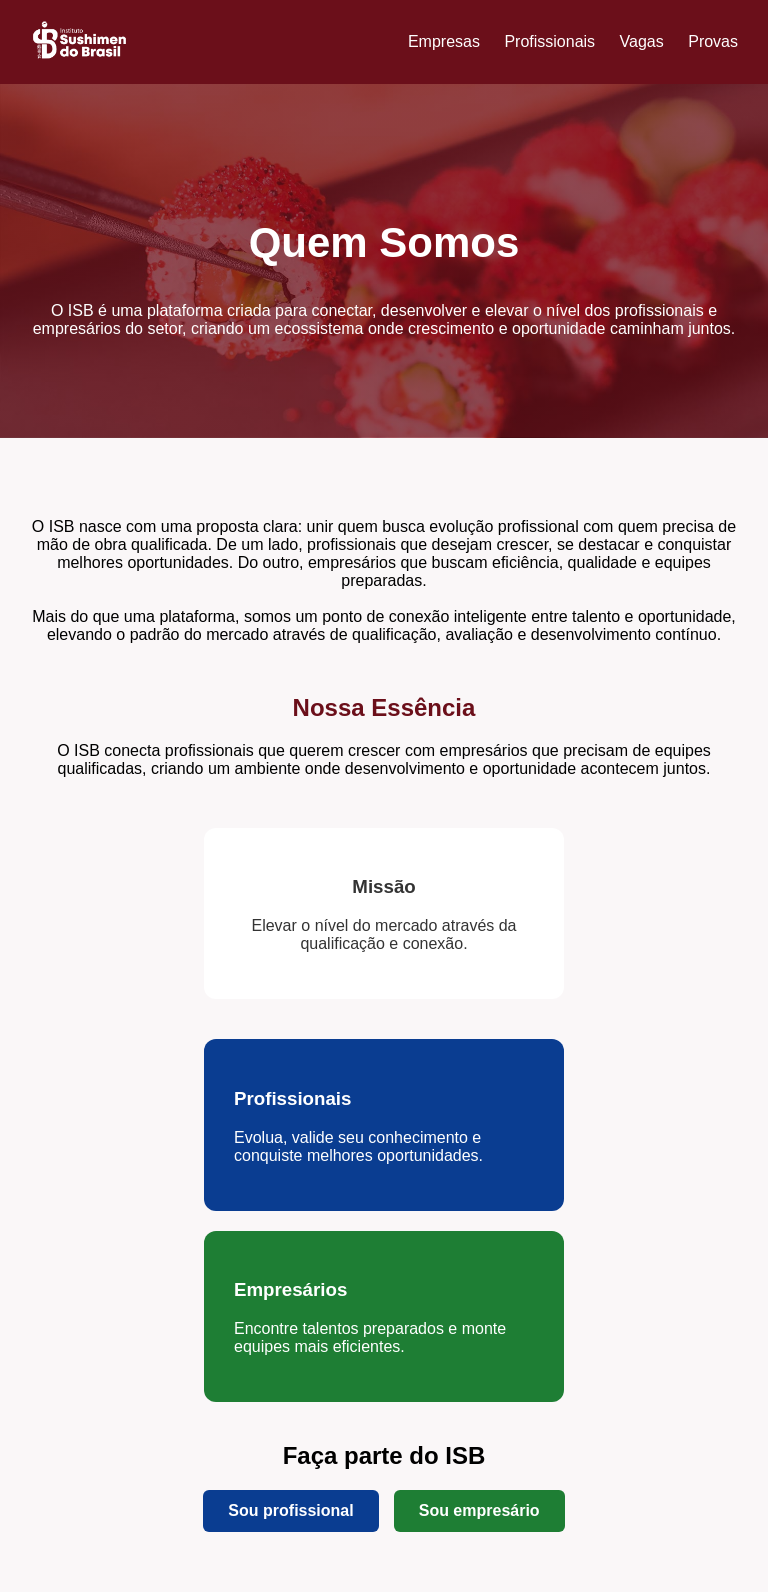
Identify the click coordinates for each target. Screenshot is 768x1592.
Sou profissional (290, 1510)
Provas (713, 41)
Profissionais (549, 41)
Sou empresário (479, 1510)
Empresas (444, 41)
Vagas (642, 41)
